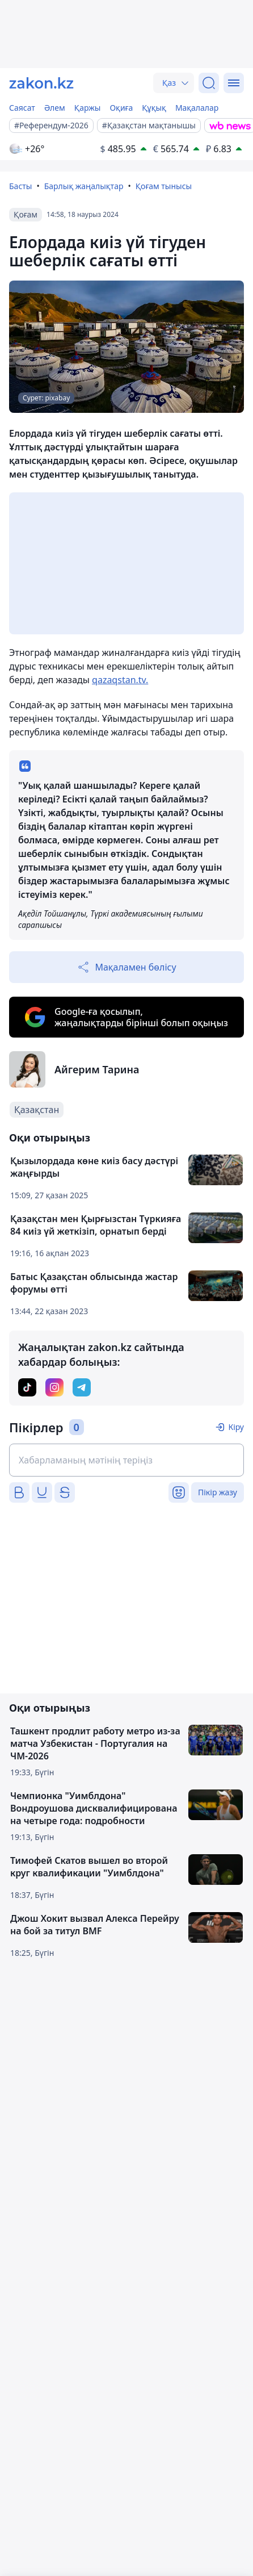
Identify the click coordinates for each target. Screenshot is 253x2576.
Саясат (22, 107)
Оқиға (121, 107)
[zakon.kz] (41, 83)
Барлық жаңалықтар (84, 186)
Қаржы (87, 107)
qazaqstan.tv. (120, 680)
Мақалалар (196, 107)
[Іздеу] (209, 83)
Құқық (154, 107)
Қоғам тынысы (164, 186)
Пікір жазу (217, 1492)
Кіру (236, 1426)
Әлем (54, 107)
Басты (20, 186)
